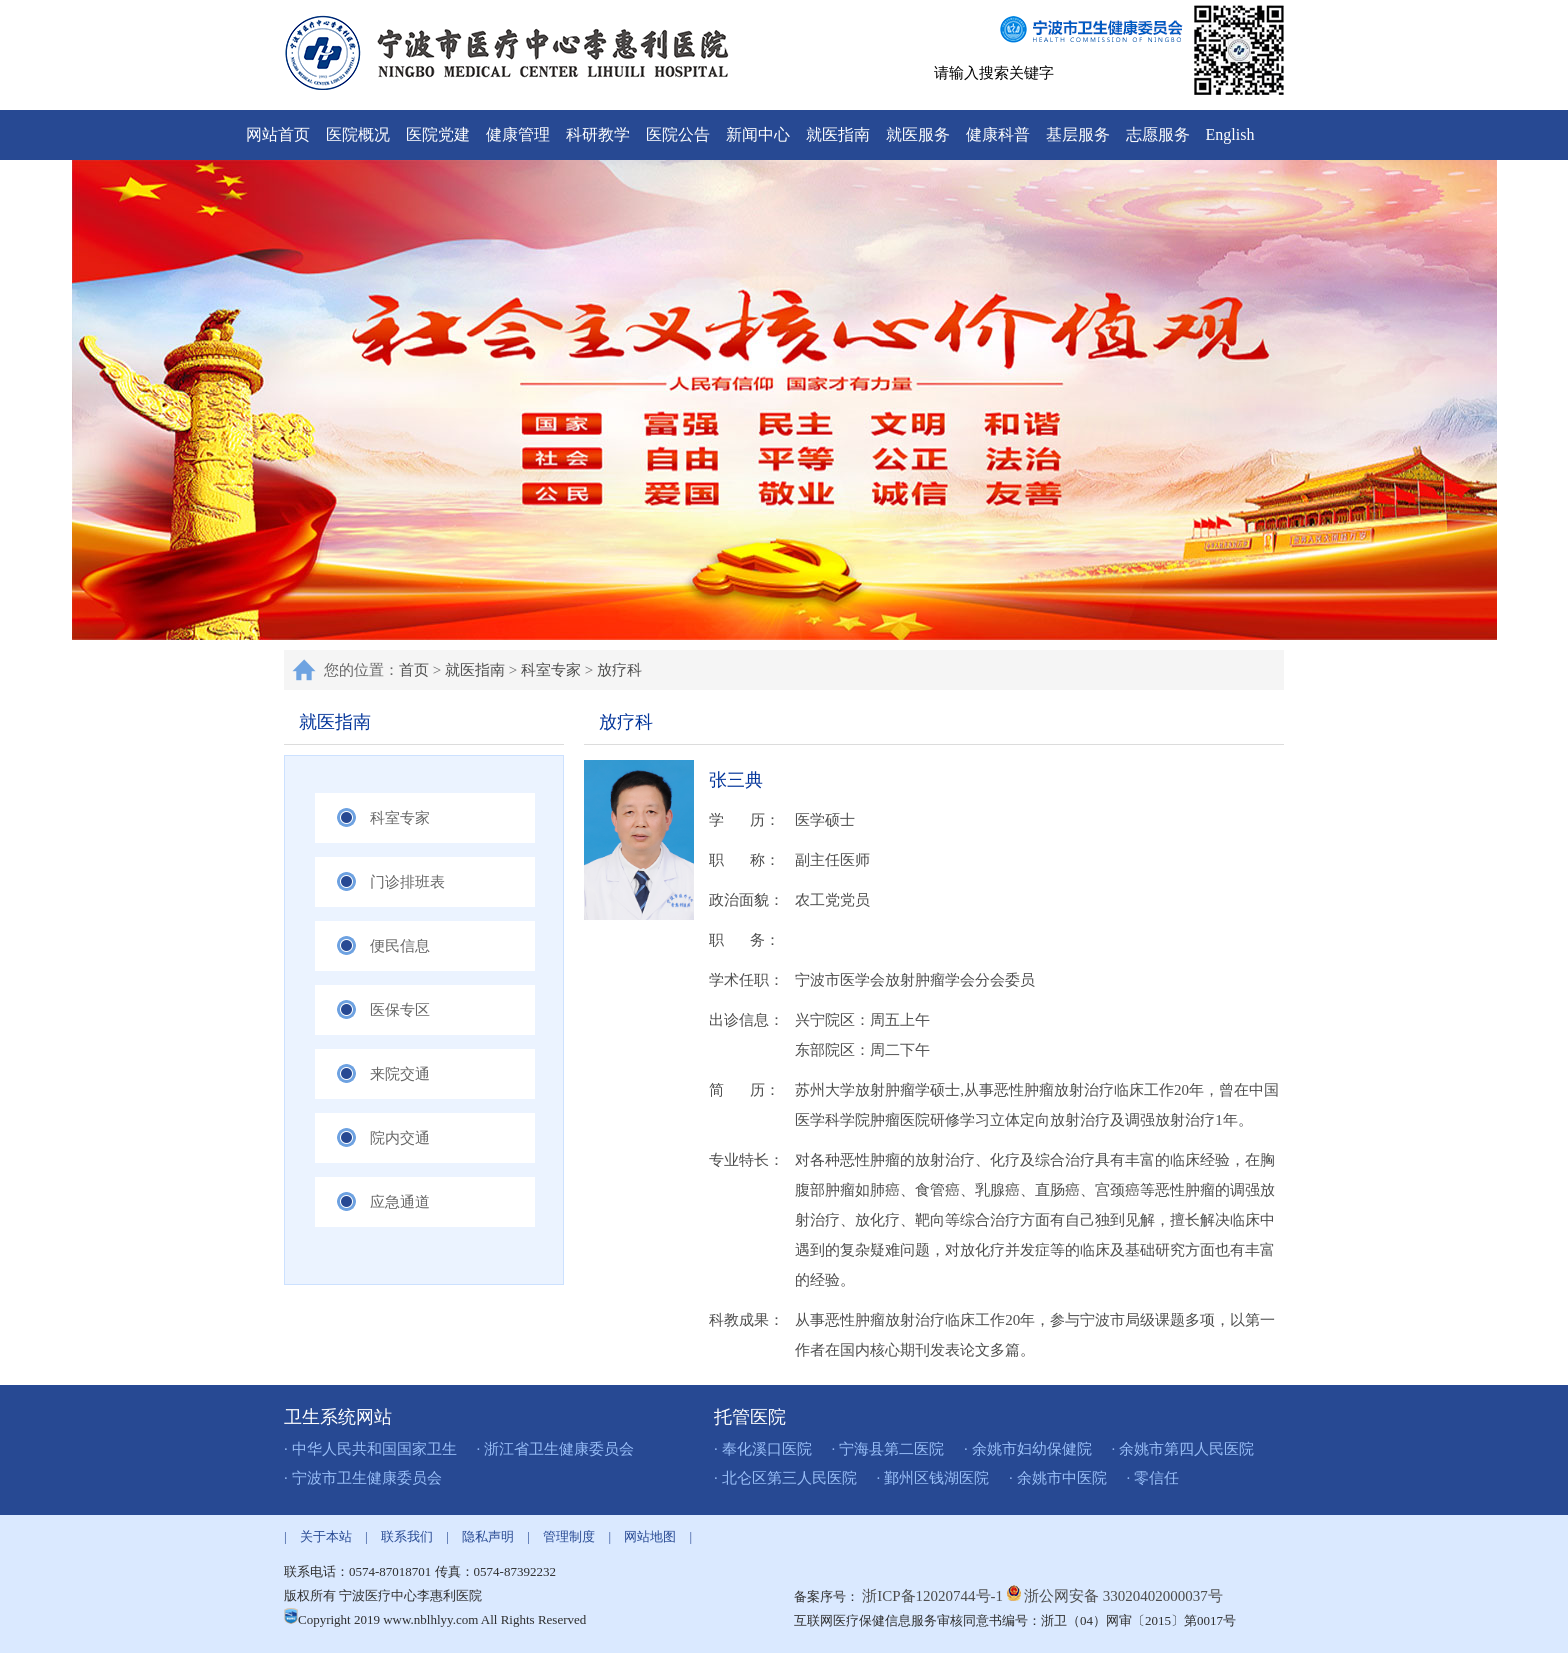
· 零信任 (1153, 1478)
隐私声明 (488, 1536)
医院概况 (358, 134)
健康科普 (998, 134)
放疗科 (619, 670)
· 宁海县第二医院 (888, 1449)
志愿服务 (1158, 134)
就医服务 (918, 134)
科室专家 (551, 670)
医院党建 (438, 134)
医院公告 (678, 134)
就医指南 (838, 134)
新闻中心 (758, 134)
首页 (414, 670)
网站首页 (278, 134)
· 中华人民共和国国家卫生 (370, 1449)
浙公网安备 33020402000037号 (1123, 1596)
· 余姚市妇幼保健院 (1028, 1449)
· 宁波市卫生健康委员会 (363, 1478)
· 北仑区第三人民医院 (785, 1478)
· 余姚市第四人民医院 (1183, 1449)
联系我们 (407, 1536)
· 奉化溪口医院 (763, 1449)
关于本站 (326, 1536)
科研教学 (598, 134)
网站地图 (650, 1536)
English (1230, 134)
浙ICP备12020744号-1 (934, 1596)
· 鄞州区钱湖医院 (933, 1478)
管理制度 (569, 1536)
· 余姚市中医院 (1058, 1478)
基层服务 (1078, 134)
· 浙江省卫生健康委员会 (556, 1449)
